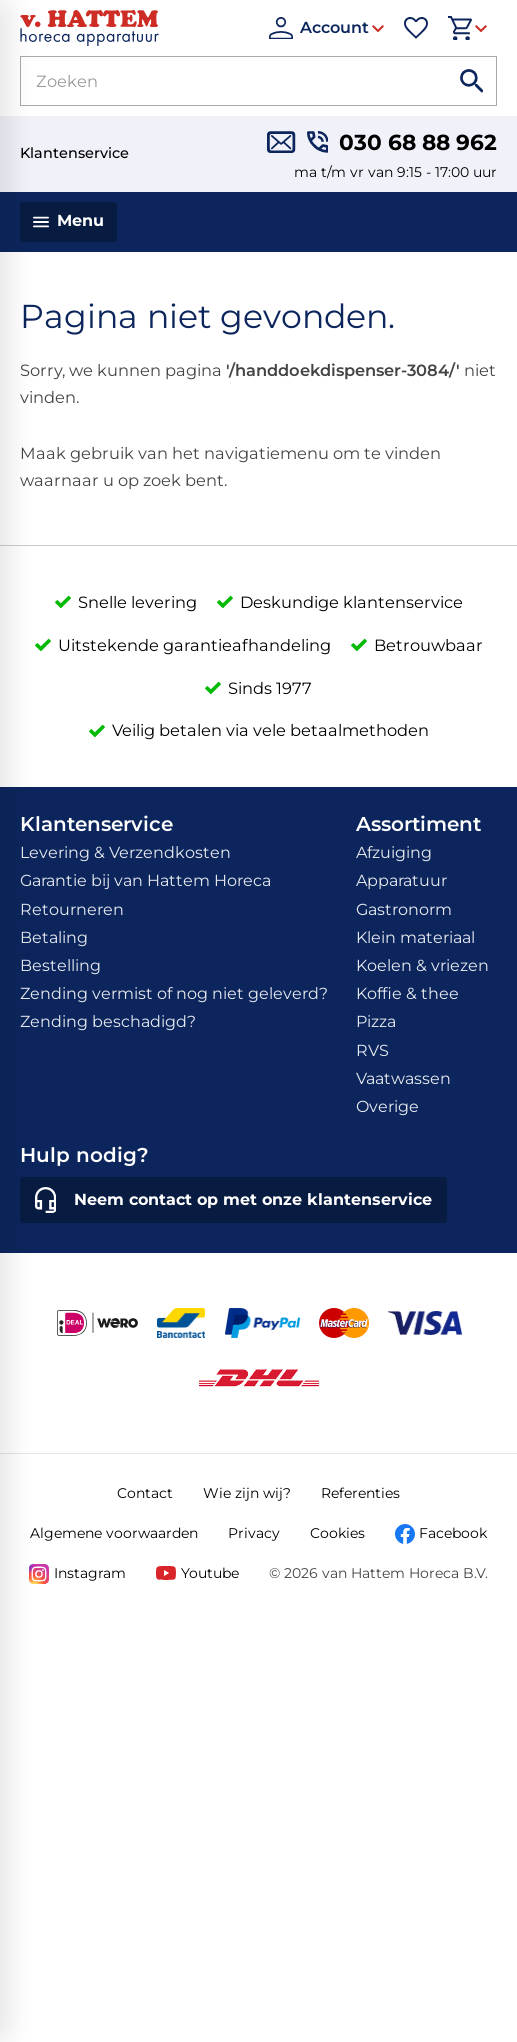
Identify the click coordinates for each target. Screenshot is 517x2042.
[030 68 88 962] (402, 142)
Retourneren (72, 909)
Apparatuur (401, 880)
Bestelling (60, 965)
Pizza (376, 1021)
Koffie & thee (407, 993)
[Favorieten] (416, 28)
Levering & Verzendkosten (125, 852)
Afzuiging (394, 852)
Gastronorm (404, 909)
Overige (387, 1106)
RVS (372, 1050)
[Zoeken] (211, 81)
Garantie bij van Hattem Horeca (145, 880)
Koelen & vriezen (422, 965)
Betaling (54, 937)
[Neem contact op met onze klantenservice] (233, 1200)
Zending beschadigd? (108, 1021)
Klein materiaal (415, 937)
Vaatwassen (403, 1078)
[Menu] (68, 222)
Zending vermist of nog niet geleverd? (174, 993)
